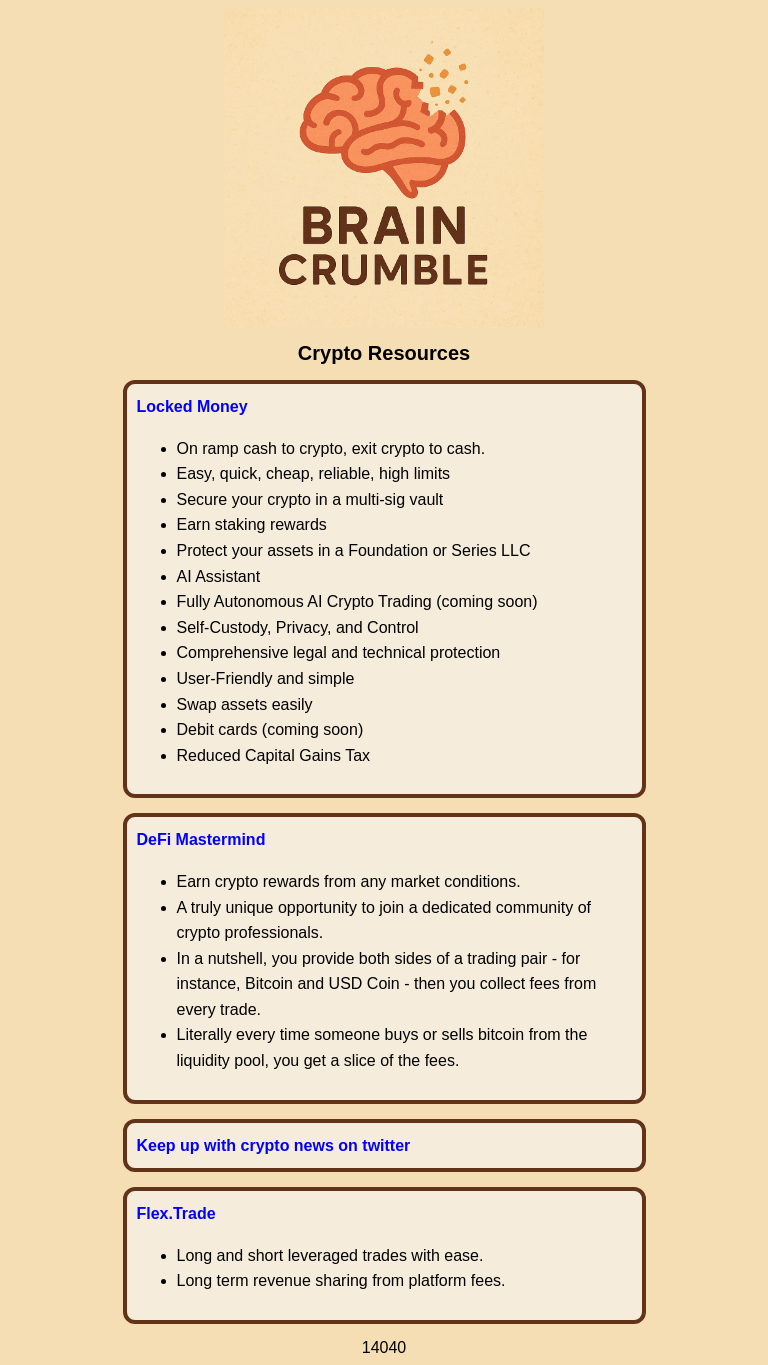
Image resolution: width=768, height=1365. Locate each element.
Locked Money (192, 406)
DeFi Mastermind (201, 839)
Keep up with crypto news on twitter (274, 1145)
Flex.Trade (176, 1213)
